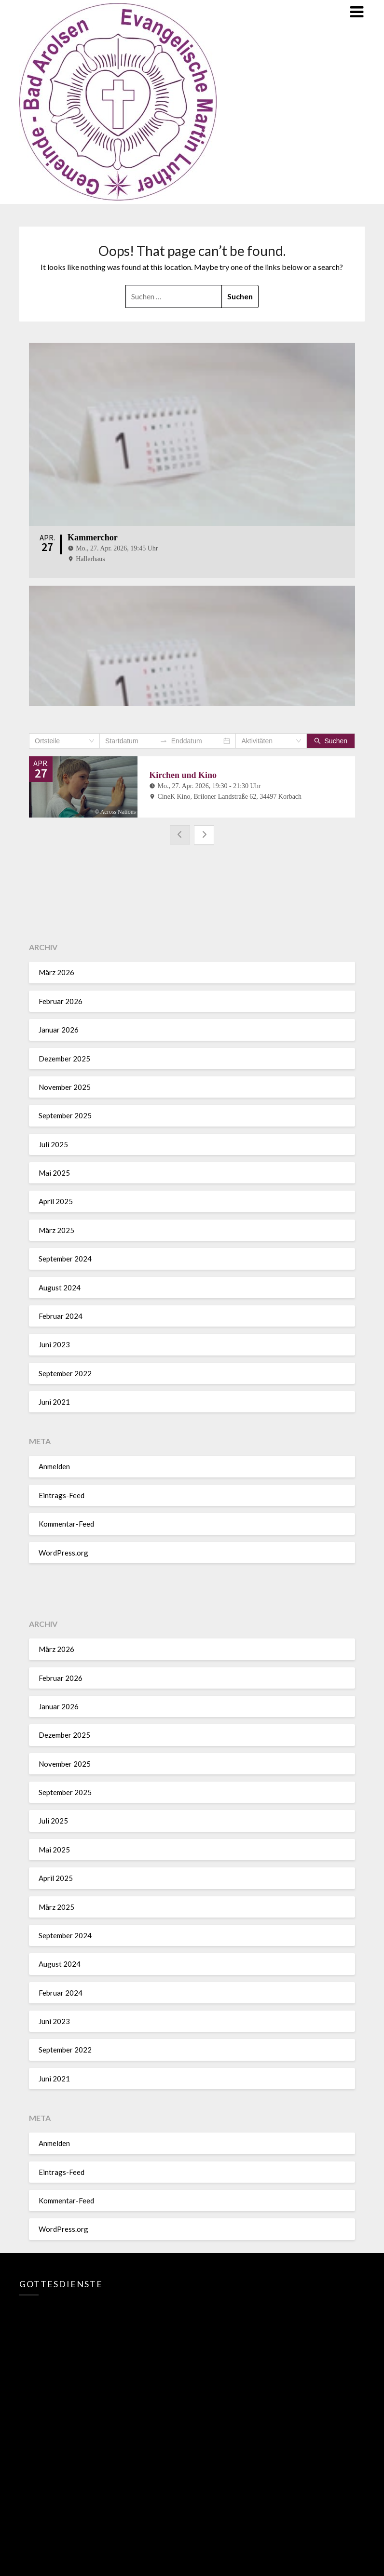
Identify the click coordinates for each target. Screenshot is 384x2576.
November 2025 (65, 1085)
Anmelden (54, 1465)
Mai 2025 (54, 1171)
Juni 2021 (54, 1400)
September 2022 (65, 1371)
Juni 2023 (54, 1343)
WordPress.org (63, 1550)
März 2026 (56, 970)
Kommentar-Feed (66, 1522)
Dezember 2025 (64, 1056)
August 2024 (60, 1285)
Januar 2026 (59, 1028)
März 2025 (56, 1228)
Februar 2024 (60, 1314)
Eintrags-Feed (61, 1493)
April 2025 (56, 1199)
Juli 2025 (53, 1142)
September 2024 (65, 1257)
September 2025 (65, 1114)
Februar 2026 (60, 999)
